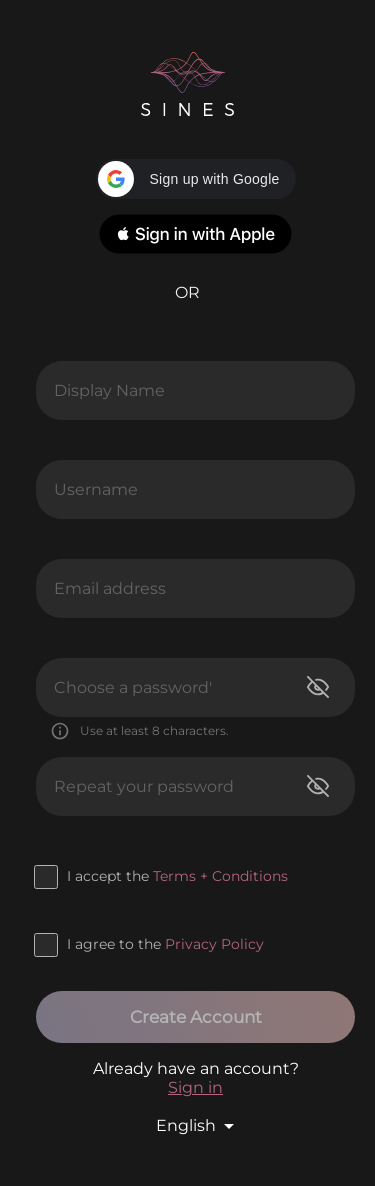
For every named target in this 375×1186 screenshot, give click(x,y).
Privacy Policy (214, 944)
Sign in (195, 1087)
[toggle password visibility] (318, 687)
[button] (196, 179)
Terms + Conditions (220, 876)
